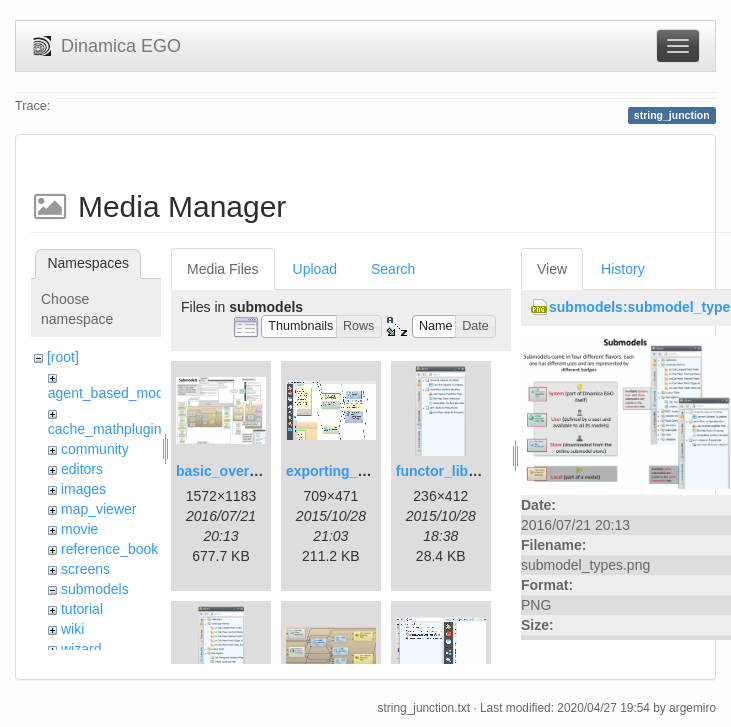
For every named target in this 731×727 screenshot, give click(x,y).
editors (82, 469)
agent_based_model (111, 393)
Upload (315, 269)
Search (393, 269)
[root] (63, 357)
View (552, 269)
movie (79, 529)
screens (85, 569)
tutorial (82, 609)
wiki (72, 629)
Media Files (223, 269)
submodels (95, 589)
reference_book (109, 549)
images (83, 489)
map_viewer (98, 509)
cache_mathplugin (105, 429)
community (95, 449)
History (623, 269)
